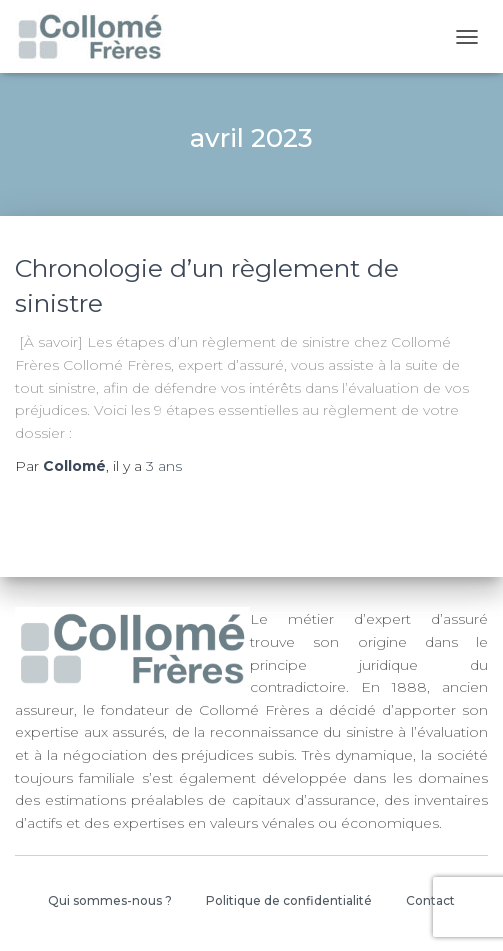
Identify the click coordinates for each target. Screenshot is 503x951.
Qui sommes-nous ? (110, 900)
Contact (430, 900)
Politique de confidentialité (289, 900)
